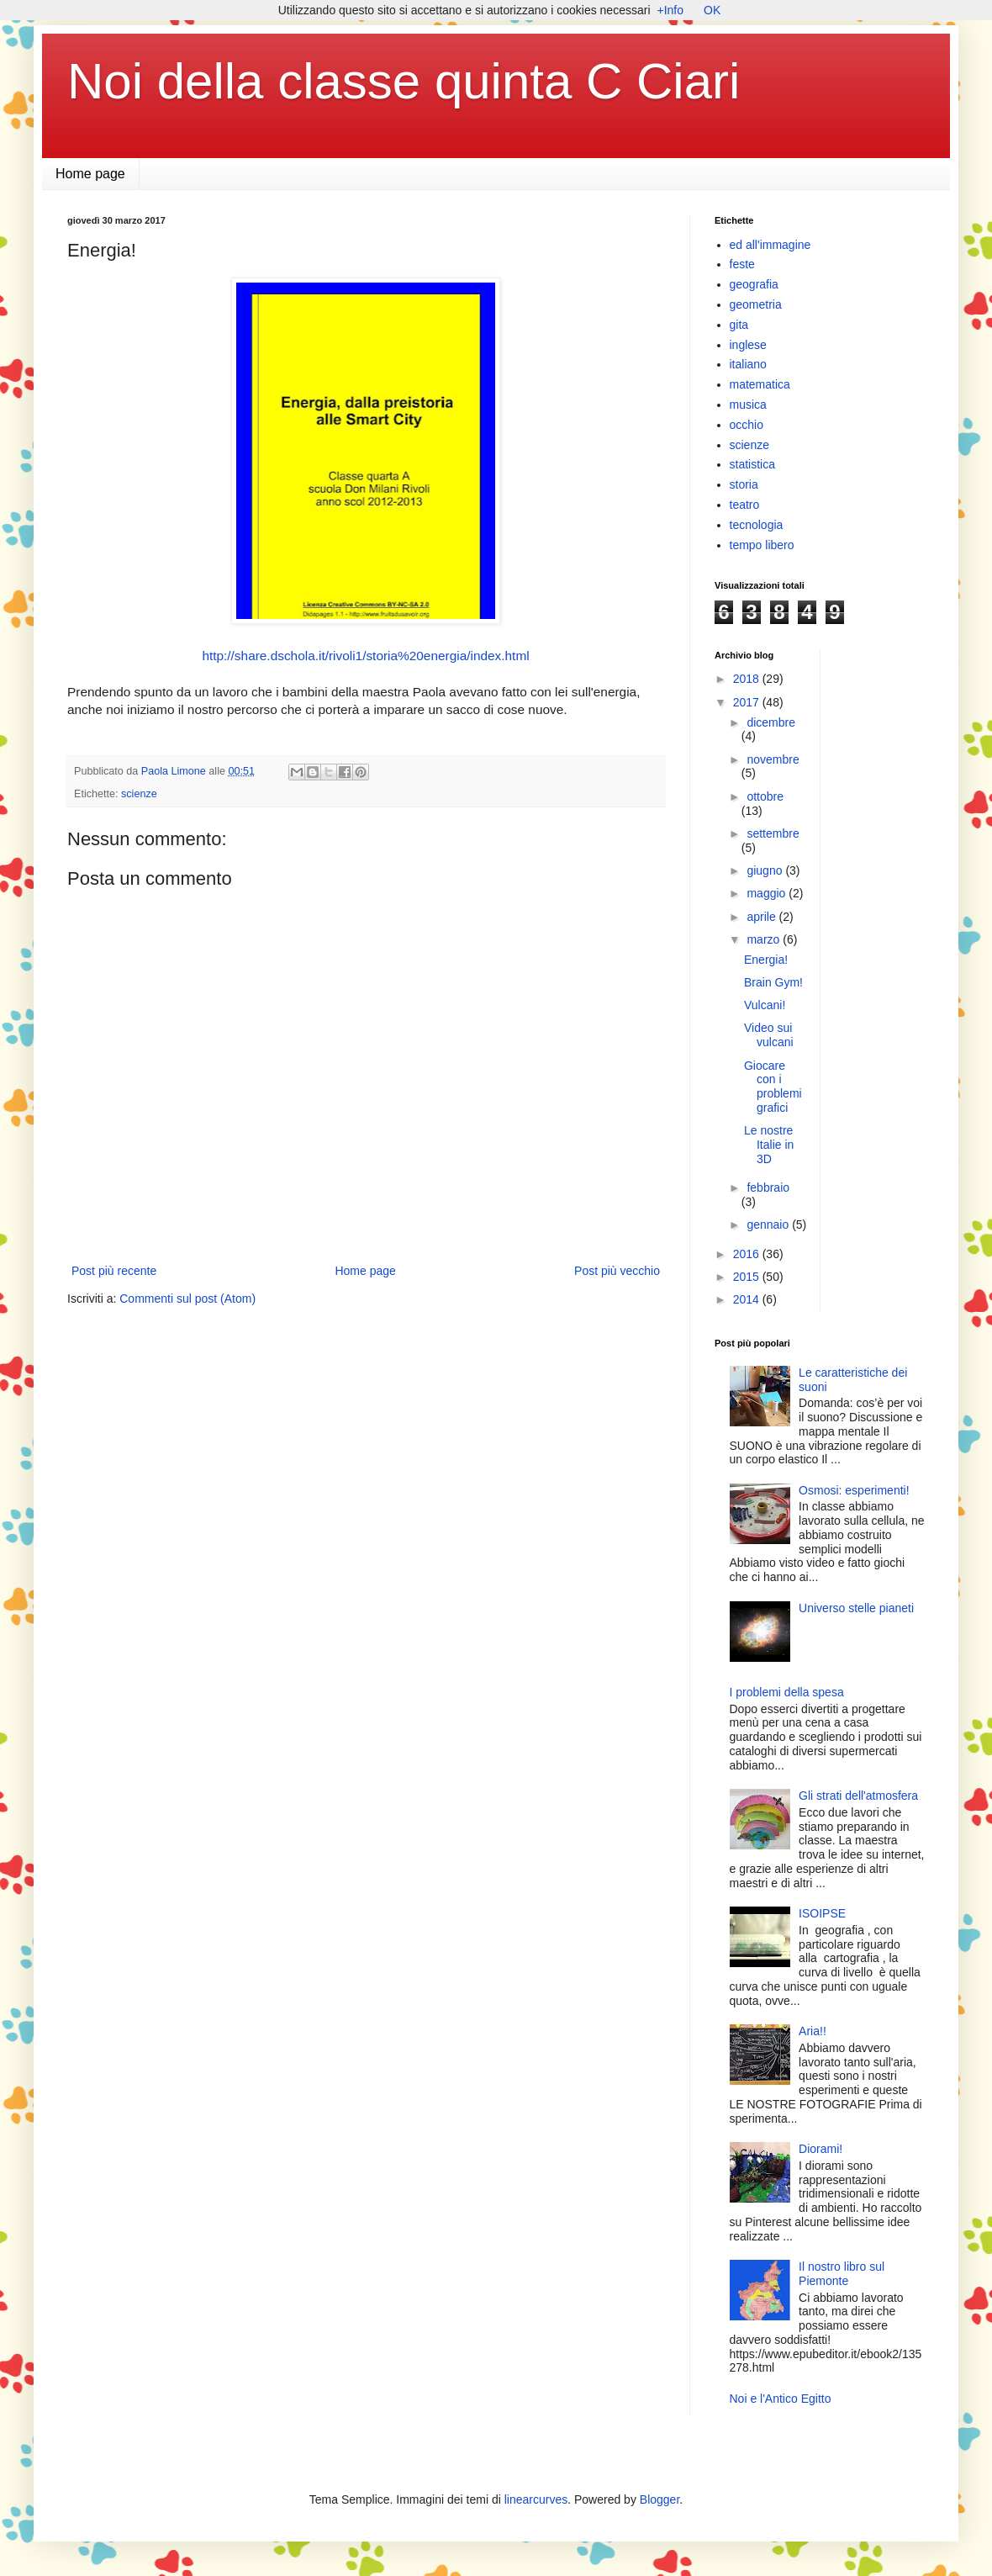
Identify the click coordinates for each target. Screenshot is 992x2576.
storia (744, 484)
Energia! (766, 959)
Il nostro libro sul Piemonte (841, 2274)
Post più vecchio (617, 1270)
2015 (747, 1276)
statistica (752, 464)
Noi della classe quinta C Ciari (403, 81)
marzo (765, 939)
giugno (766, 870)
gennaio (769, 1224)
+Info (670, 10)
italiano (748, 364)
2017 (747, 702)
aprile (762, 916)
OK (712, 10)
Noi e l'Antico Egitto (780, 2398)
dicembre (771, 722)
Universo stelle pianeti (856, 1608)
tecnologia (757, 525)
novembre (773, 759)
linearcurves (535, 2499)
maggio (768, 893)
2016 (747, 1254)
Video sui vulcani (769, 1035)
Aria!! (812, 2031)
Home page (90, 174)
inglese (748, 345)
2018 (747, 678)
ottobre (765, 796)
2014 (747, 1299)
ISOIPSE (822, 1913)
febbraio (768, 1187)
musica (748, 404)
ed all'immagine (770, 244)
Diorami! (820, 2148)
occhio (746, 424)
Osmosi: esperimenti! (854, 1490)
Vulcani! (764, 1005)
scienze (139, 794)
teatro (745, 504)
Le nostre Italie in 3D (769, 1145)
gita (739, 324)
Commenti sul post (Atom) (187, 1298)
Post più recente (113, 1270)
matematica (760, 384)
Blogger (659, 2499)
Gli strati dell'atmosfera (858, 1795)
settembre (773, 833)
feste (742, 264)
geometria (756, 304)
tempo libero (762, 545)
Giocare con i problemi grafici (773, 1086)
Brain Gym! (773, 982)
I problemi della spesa (787, 1692)
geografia (754, 284)
